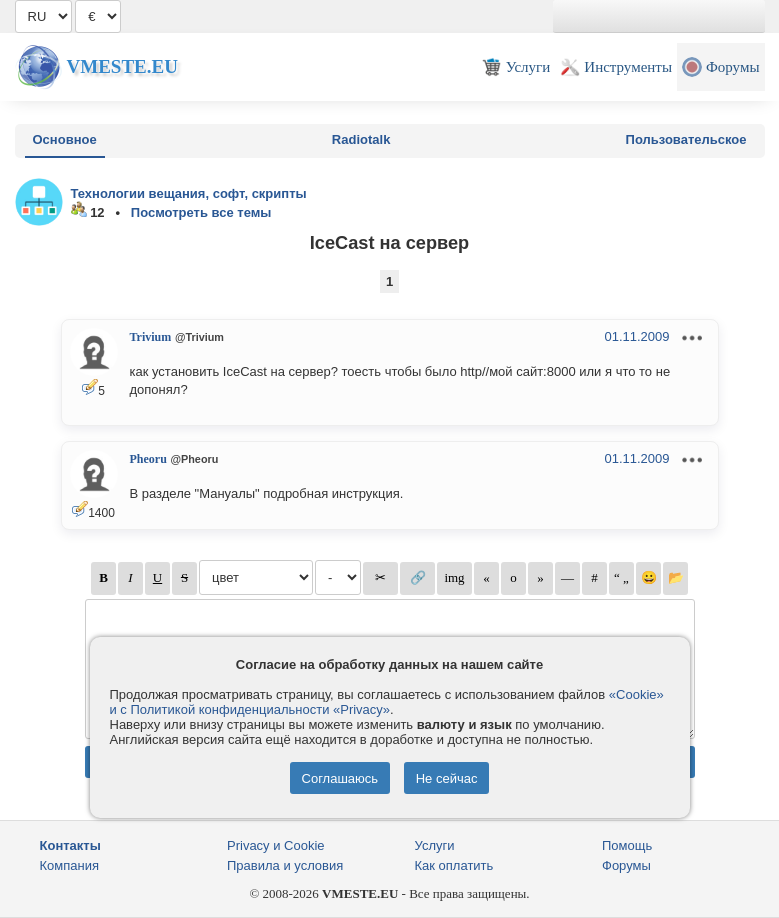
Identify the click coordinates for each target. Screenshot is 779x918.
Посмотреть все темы (201, 212)
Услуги (435, 845)
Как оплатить (454, 865)
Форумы (626, 865)
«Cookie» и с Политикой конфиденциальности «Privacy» (387, 702)
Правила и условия (285, 865)
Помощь (627, 845)
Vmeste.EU (122, 66)
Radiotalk (361, 139)
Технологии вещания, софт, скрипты (189, 193)
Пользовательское (686, 139)
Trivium (151, 337)
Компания (70, 865)
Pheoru (148, 459)
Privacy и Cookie (276, 845)
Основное (65, 139)
